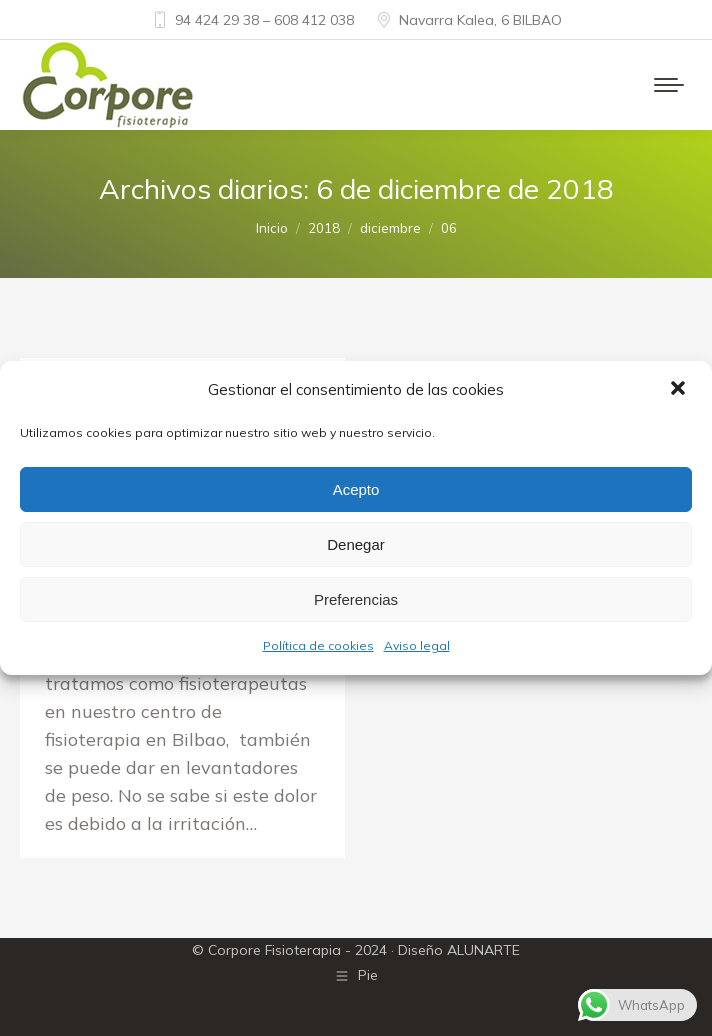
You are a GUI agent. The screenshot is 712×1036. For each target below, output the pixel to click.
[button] (680, 390)
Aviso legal (417, 645)
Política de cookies (318, 645)
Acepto (356, 489)
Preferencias (356, 599)
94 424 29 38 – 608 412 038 (252, 20)
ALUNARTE (483, 950)
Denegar (356, 544)
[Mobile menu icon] (669, 85)
